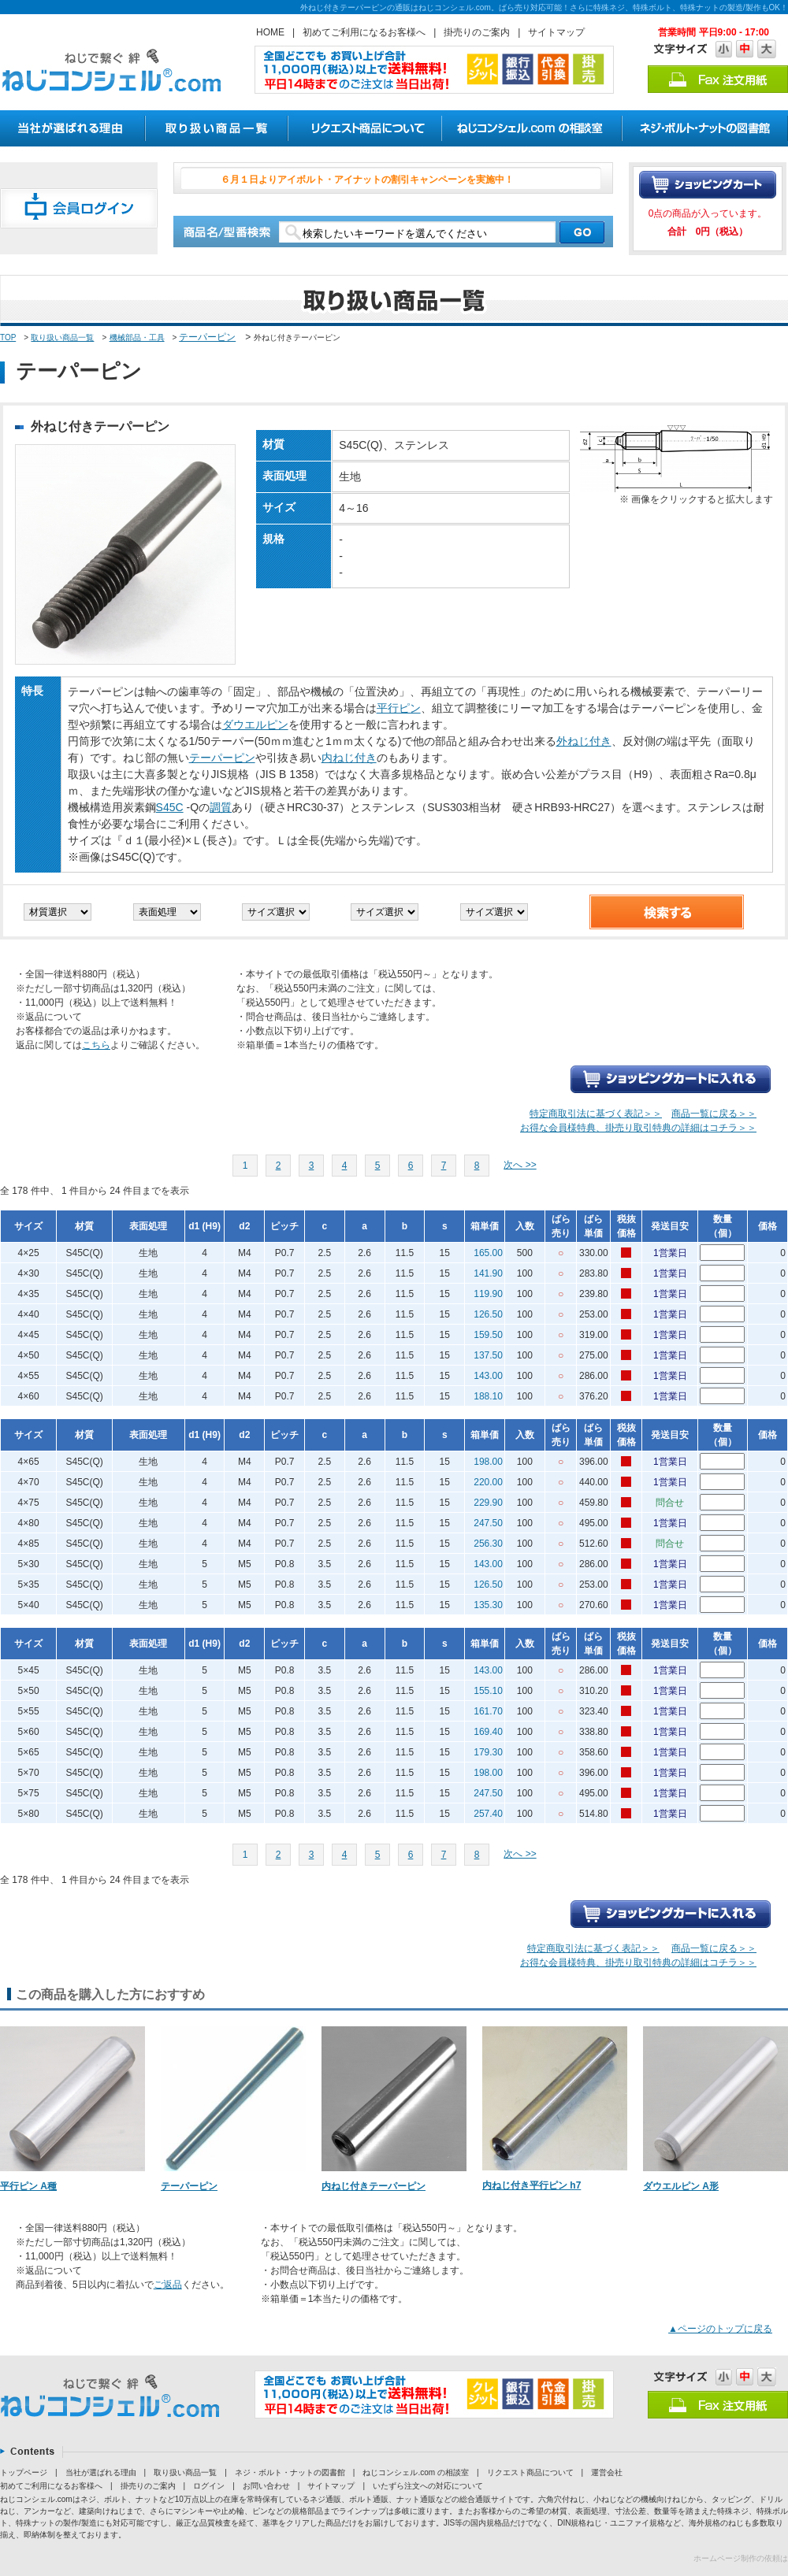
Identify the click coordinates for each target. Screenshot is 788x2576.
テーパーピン (207, 337)
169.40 (488, 1731)
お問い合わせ (266, 2485)
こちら (96, 1045)
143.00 (488, 1375)
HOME (270, 32)
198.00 (488, 1461)
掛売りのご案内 (477, 32)
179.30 (488, 1752)
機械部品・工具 (137, 337)
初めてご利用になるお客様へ (364, 32)
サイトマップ (556, 32)
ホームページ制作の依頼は (740, 2558)
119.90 (488, 1293)
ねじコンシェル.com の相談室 (415, 2472)
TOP (8, 337)
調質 (221, 807)
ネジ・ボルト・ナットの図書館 (290, 2472)
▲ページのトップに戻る (720, 2328)
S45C (170, 807)
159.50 (488, 1334)
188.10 (488, 1396)
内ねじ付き (349, 757)
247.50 (488, 1523)
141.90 (488, 1273)
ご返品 (168, 2284)
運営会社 (607, 2472)
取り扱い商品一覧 (62, 337)
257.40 (488, 1813)
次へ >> (520, 1164)
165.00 (488, 1252)
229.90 (488, 1502)
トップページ (23, 2472)
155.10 (488, 1690)
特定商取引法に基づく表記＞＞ (596, 1113)
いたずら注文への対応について (428, 2485)
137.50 (488, 1355)
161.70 (488, 1711)
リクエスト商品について (530, 2472)
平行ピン (399, 708)
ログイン (209, 2485)
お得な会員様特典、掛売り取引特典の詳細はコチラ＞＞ (638, 1127)
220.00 (488, 1482)
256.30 (488, 1543)
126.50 (488, 1314)
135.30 (488, 1604)
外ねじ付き (583, 741)
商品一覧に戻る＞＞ (713, 1113)
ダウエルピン (255, 724)
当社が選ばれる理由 (100, 2472)
